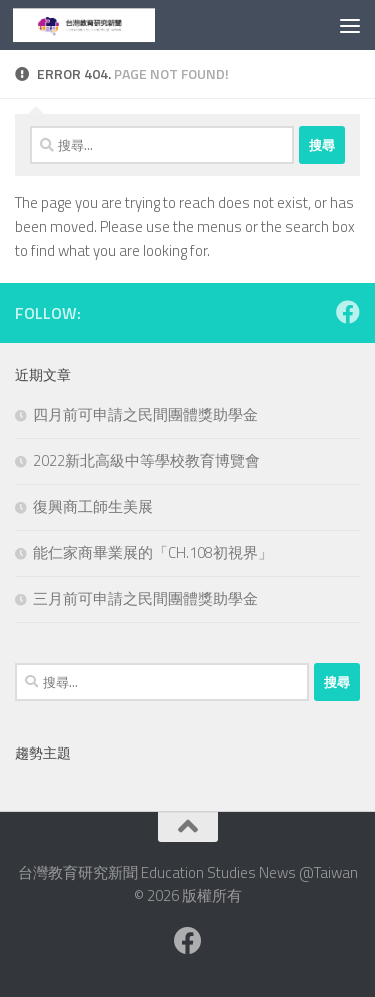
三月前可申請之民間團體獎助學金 (145, 598)
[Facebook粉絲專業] (348, 312)
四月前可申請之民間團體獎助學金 (145, 414)
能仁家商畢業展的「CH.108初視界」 (153, 552)
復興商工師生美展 (93, 506)
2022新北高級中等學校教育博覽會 (146, 460)
